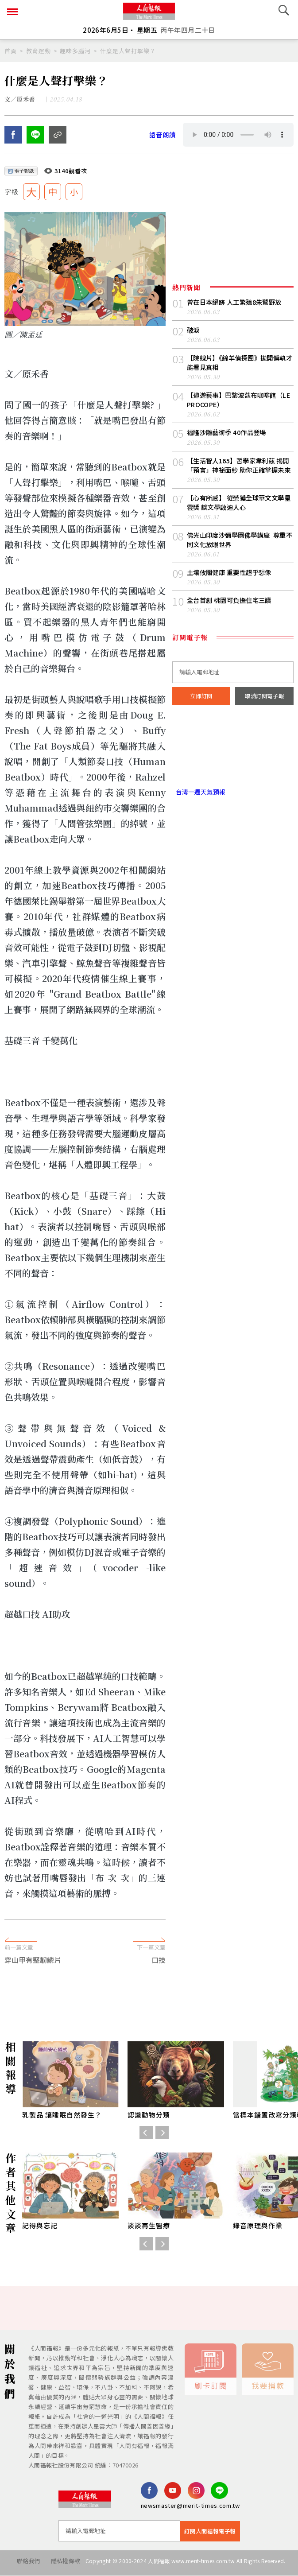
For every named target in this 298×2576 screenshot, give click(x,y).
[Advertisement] (149, 1918)
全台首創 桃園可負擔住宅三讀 (232, 619)
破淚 (194, 333)
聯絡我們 (20, 2565)
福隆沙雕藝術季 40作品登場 (229, 438)
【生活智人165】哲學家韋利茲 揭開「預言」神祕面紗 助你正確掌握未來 (239, 476)
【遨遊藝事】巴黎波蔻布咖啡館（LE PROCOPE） (235, 405)
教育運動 (38, 51)
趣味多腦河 (75, 51)
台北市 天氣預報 (233, 774)
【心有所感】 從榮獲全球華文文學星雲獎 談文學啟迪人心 (239, 519)
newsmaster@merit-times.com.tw (190, 2510)
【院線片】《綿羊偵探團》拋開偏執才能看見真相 (240, 367)
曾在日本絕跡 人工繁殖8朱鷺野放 (237, 305)
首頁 (10, 51)
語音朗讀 (163, 138)
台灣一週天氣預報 (200, 812)
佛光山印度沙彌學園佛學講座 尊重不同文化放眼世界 (240, 557)
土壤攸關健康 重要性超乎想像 (232, 591)
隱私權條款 (61, 2565)
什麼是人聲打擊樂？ (128, 51)
